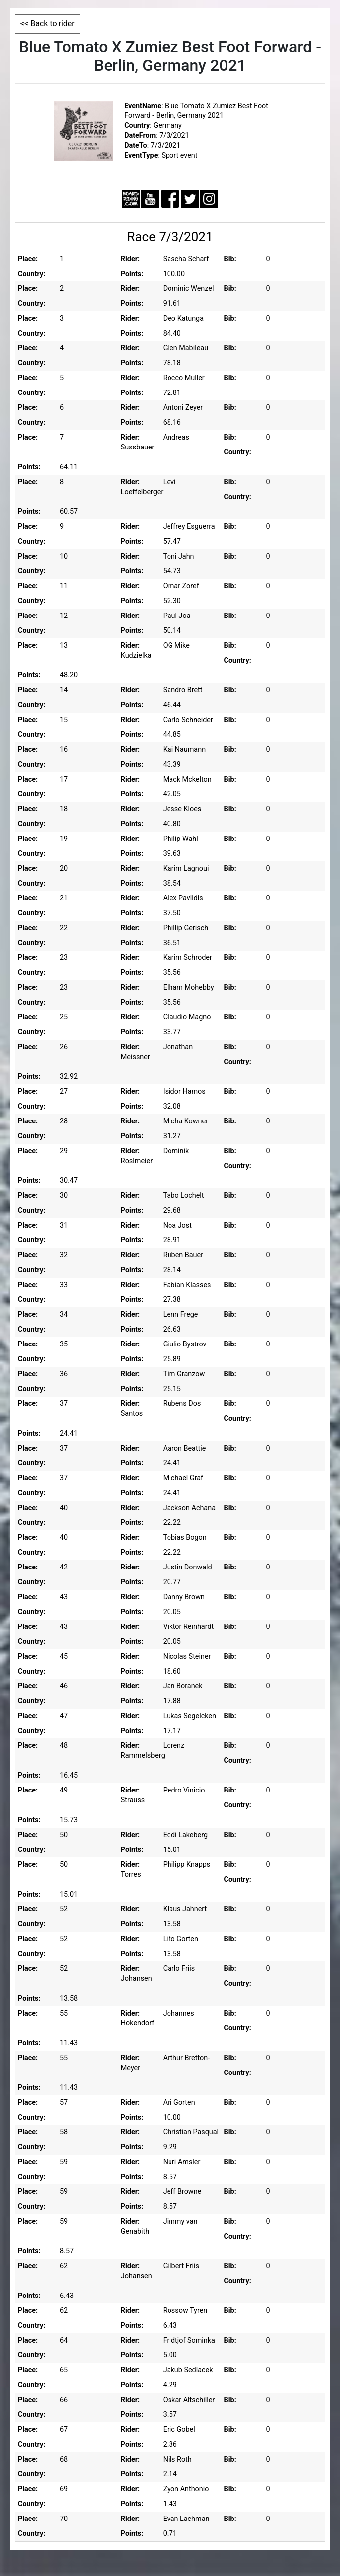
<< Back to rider (47, 23)
